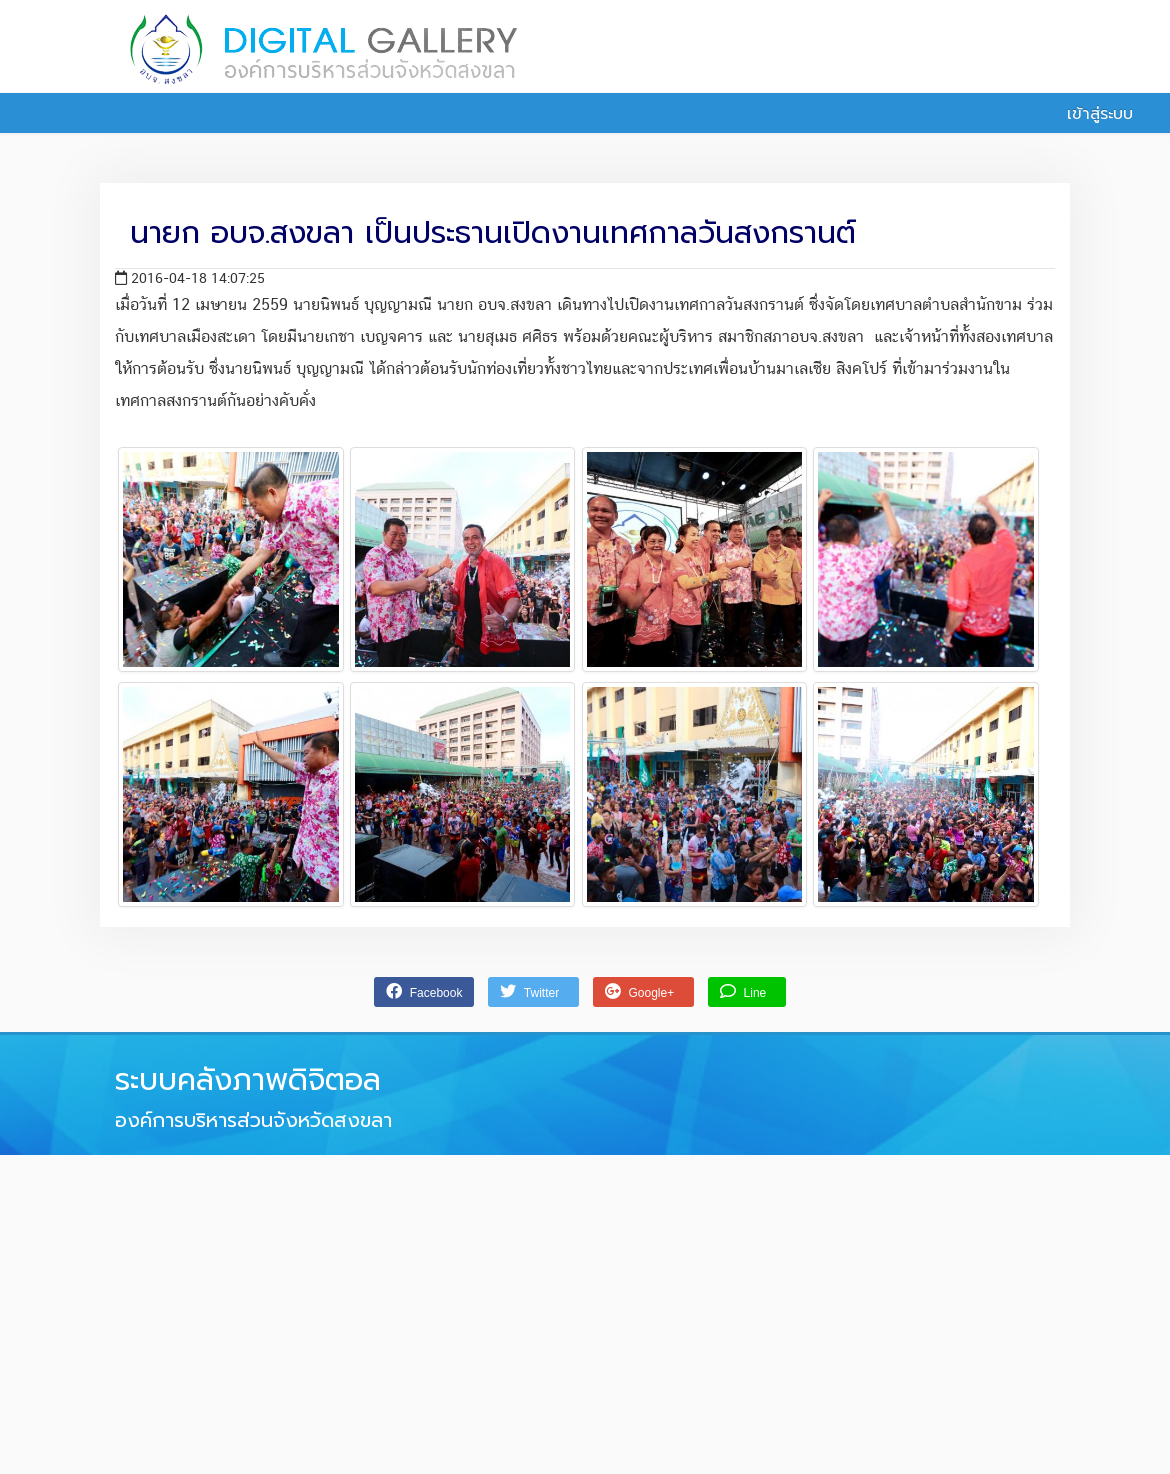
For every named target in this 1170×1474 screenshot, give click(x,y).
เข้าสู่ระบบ (1089, 114)
